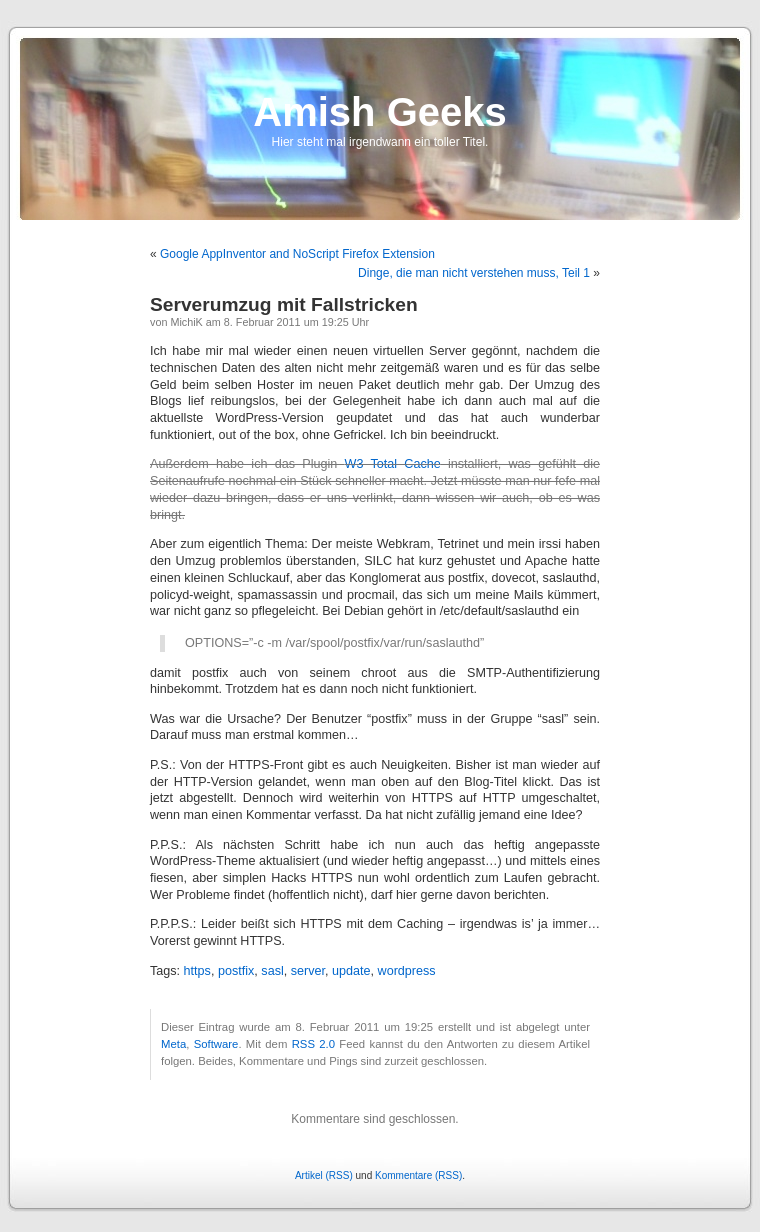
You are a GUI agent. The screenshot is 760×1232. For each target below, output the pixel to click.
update (351, 971)
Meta (173, 1044)
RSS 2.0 (313, 1044)
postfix (236, 971)
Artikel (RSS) (324, 1175)
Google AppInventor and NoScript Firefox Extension (297, 254)
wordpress (407, 971)
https (197, 971)
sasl (272, 971)
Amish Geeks (379, 112)
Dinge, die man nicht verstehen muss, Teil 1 (474, 273)
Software (216, 1044)
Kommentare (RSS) (418, 1175)
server (308, 971)
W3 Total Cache (393, 464)
